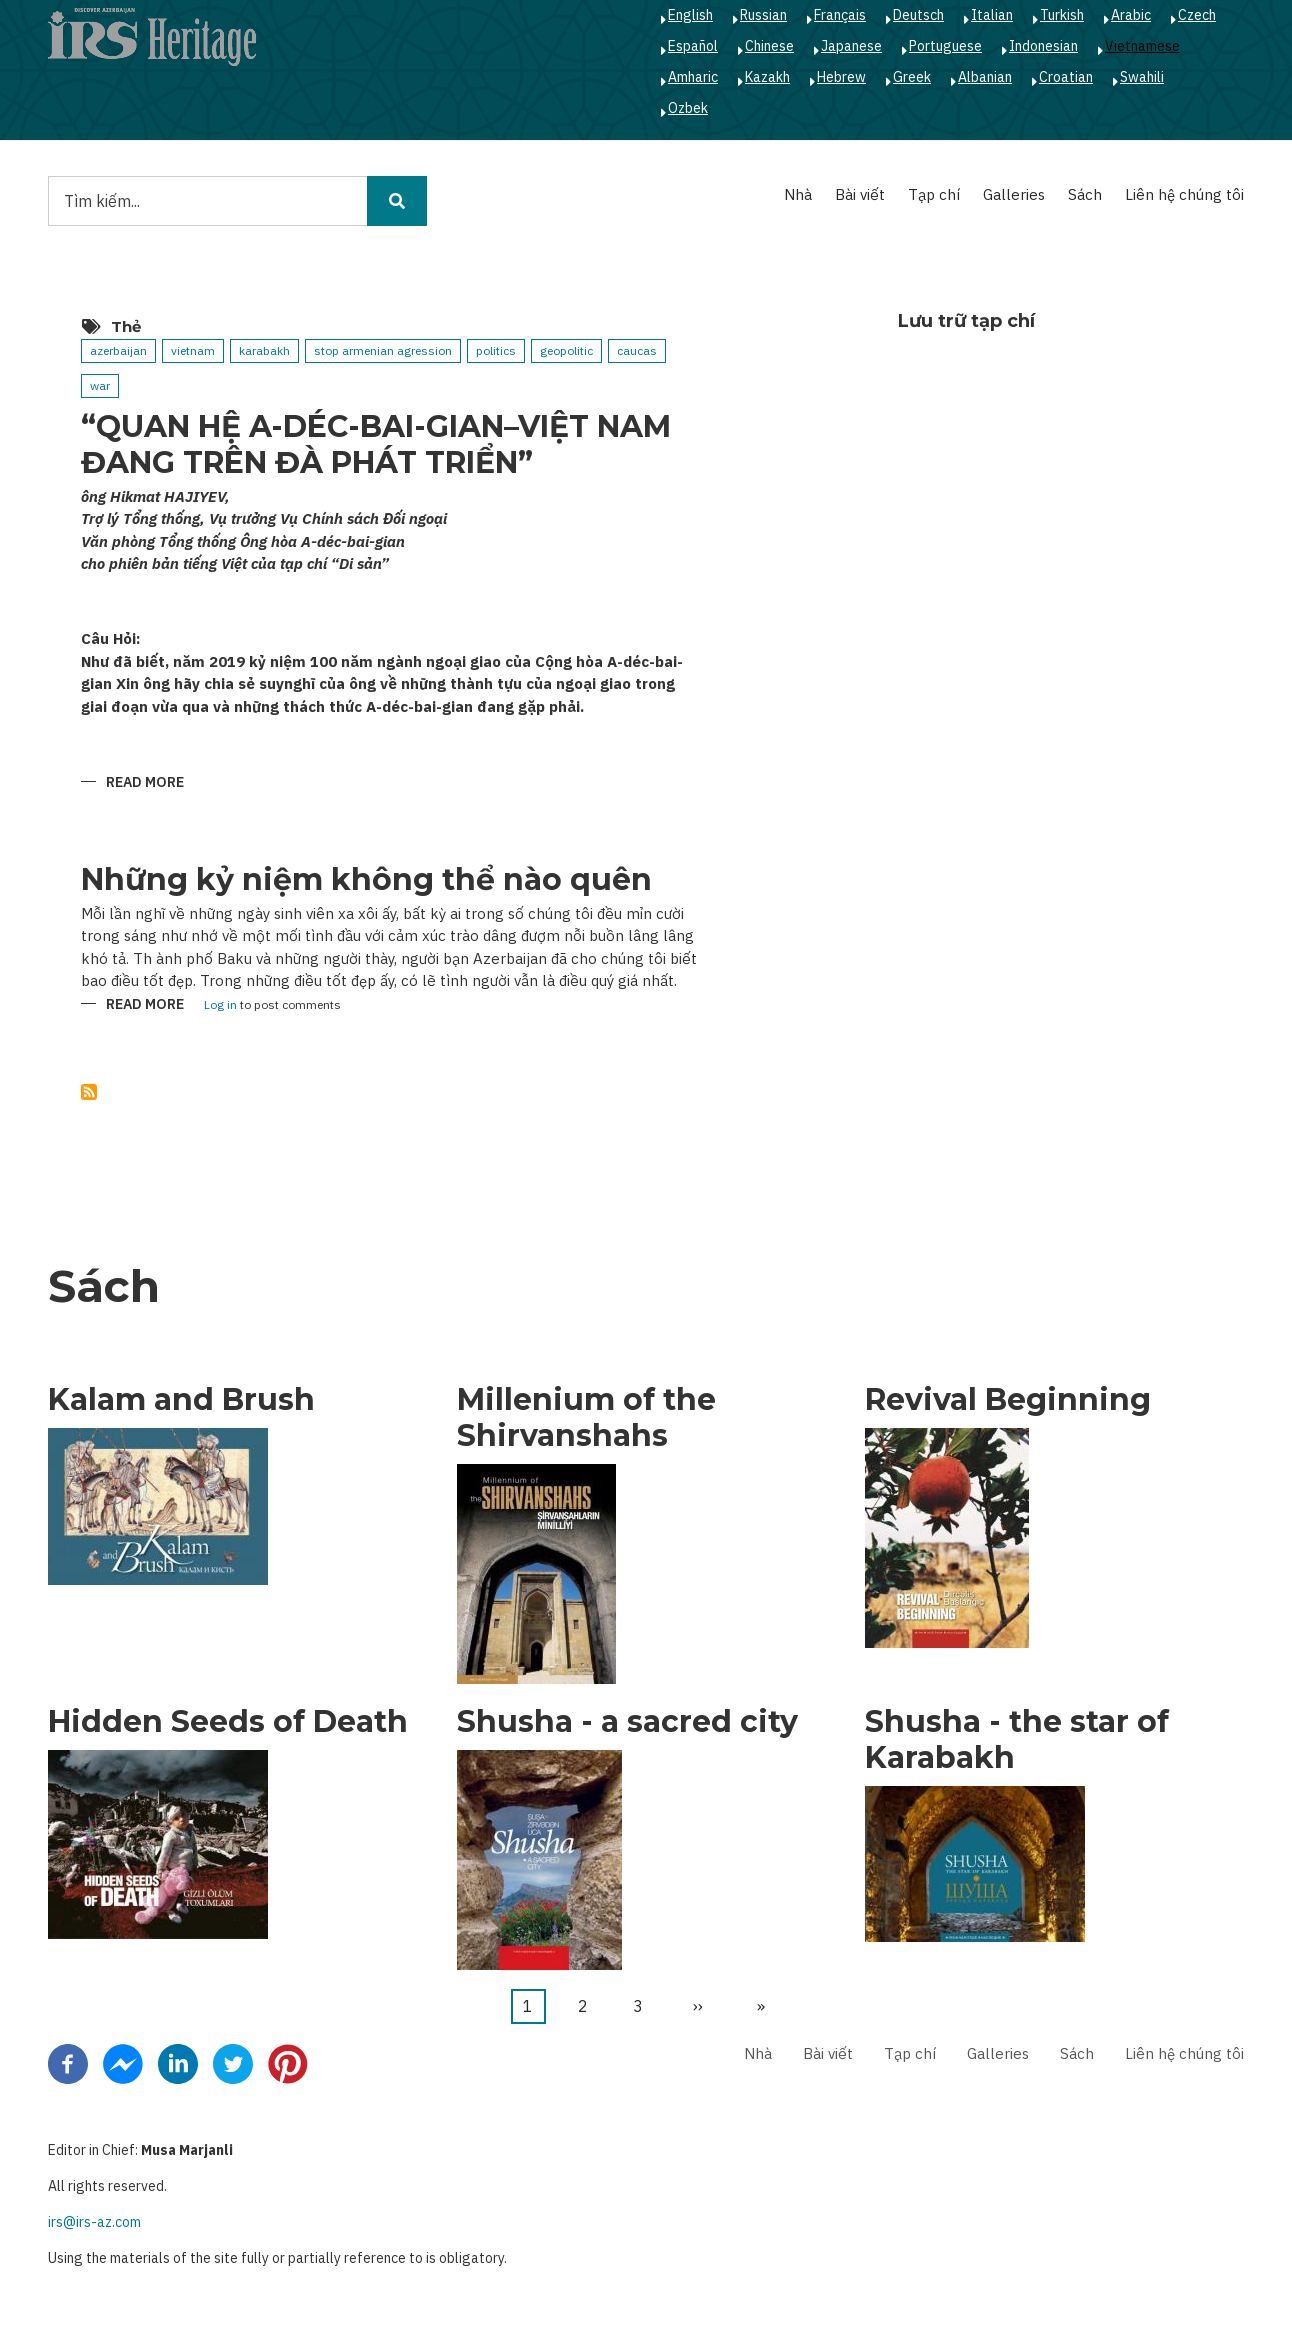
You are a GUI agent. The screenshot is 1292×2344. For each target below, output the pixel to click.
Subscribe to (89, 1092)
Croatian (1066, 77)
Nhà (798, 194)
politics (496, 350)
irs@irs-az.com (94, 2222)
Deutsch (918, 15)
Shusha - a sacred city (627, 1722)
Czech (1197, 15)
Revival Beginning (1008, 1400)
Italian (992, 15)
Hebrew (841, 77)
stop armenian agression (383, 350)
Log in (220, 1005)
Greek (912, 77)
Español (693, 46)
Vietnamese (1142, 46)
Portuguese (945, 46)
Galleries (1014, 194)
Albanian (985, 77)
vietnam (193, 350)
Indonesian (1043, 46)
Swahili (1142, 77)
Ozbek (688, 108)
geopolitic (566, 350)
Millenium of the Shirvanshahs (586, 1418)
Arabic (1131, 15)
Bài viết (860, 194)
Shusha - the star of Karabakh (1017, 1740)
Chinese (769, 46)
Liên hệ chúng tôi (1184, 194)
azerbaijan (118, 350)
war (100, 385)
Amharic (693, 77)
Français (840, 15)
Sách (1085, 194)
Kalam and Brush (181, 1400)
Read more (145, 783)
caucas (637, 350)
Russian (763, 15)
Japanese (851, 46)
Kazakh (767, 77)
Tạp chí (934, 194)
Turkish (1062, 15)
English (690, 15)
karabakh (264, 350)
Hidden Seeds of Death (228, 1722)
